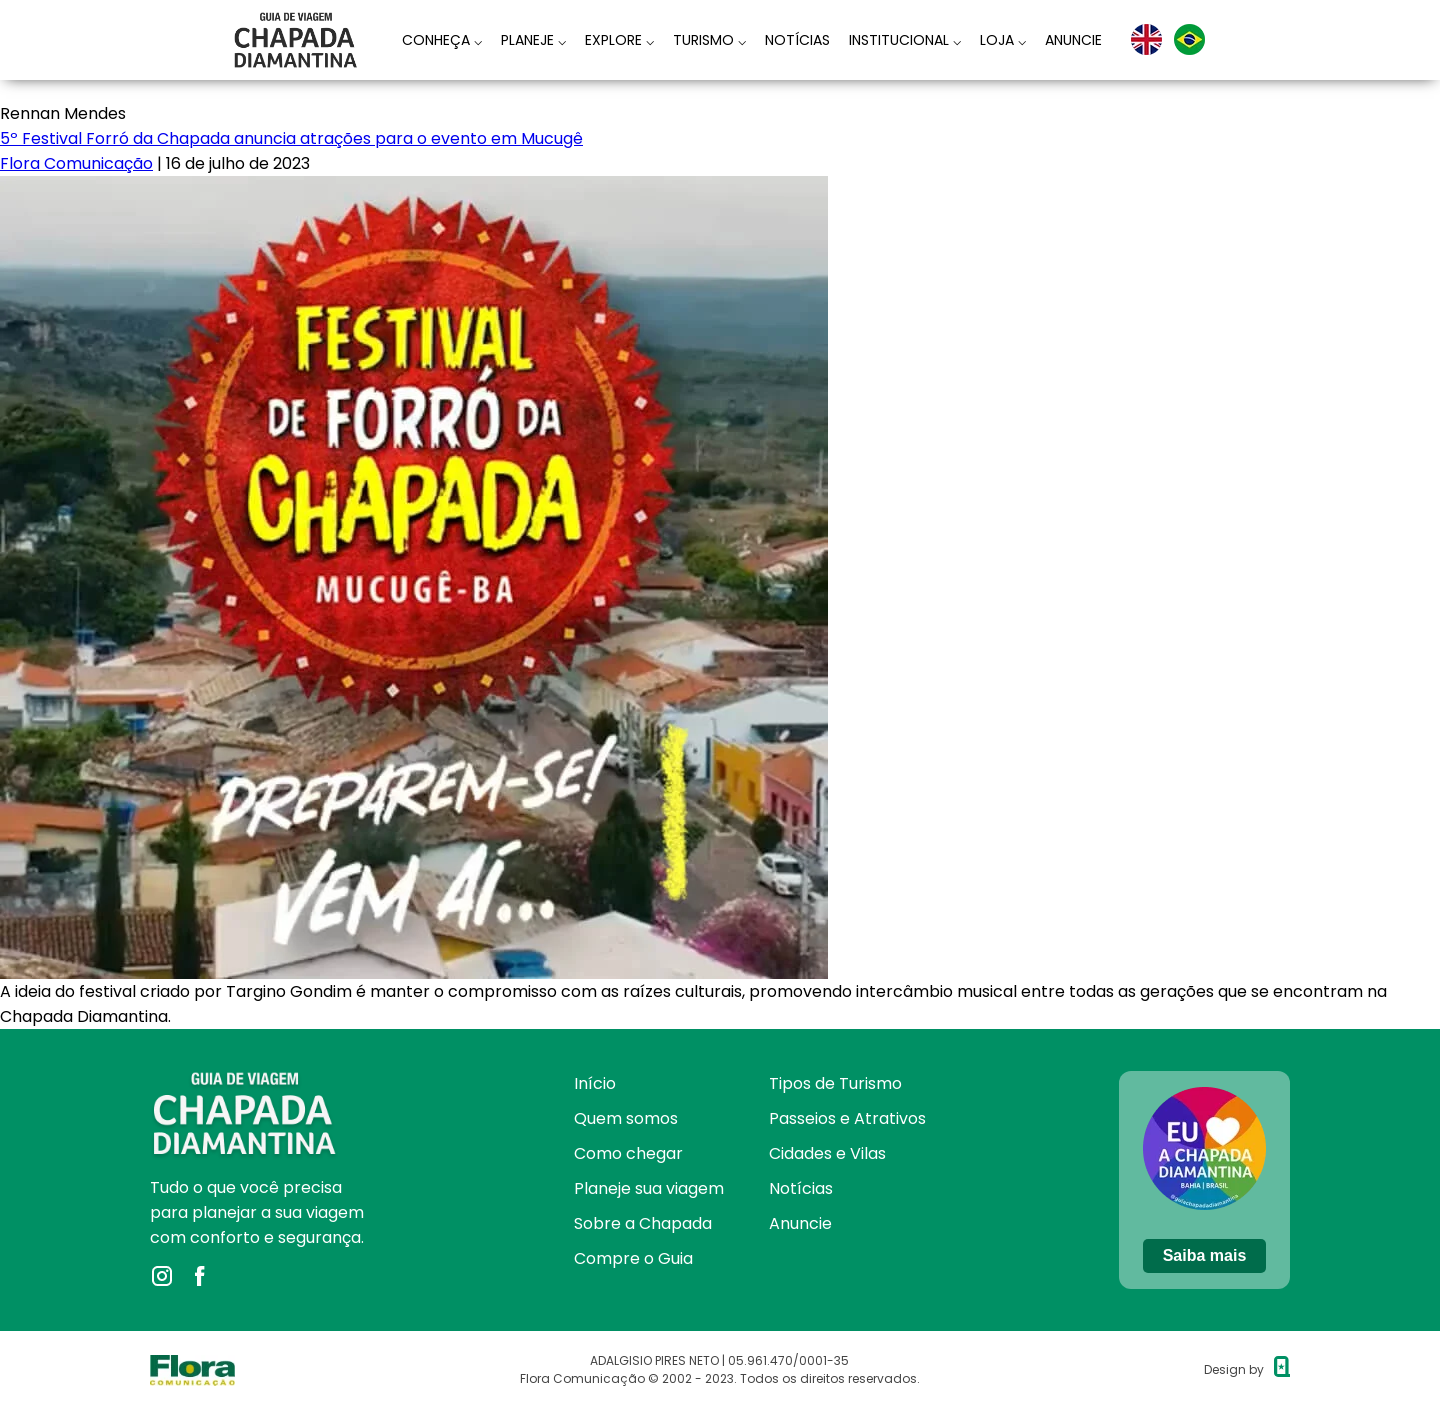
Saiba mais (1205, 1255)
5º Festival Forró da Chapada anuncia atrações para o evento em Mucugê (291, 138)
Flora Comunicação (76, 163)
